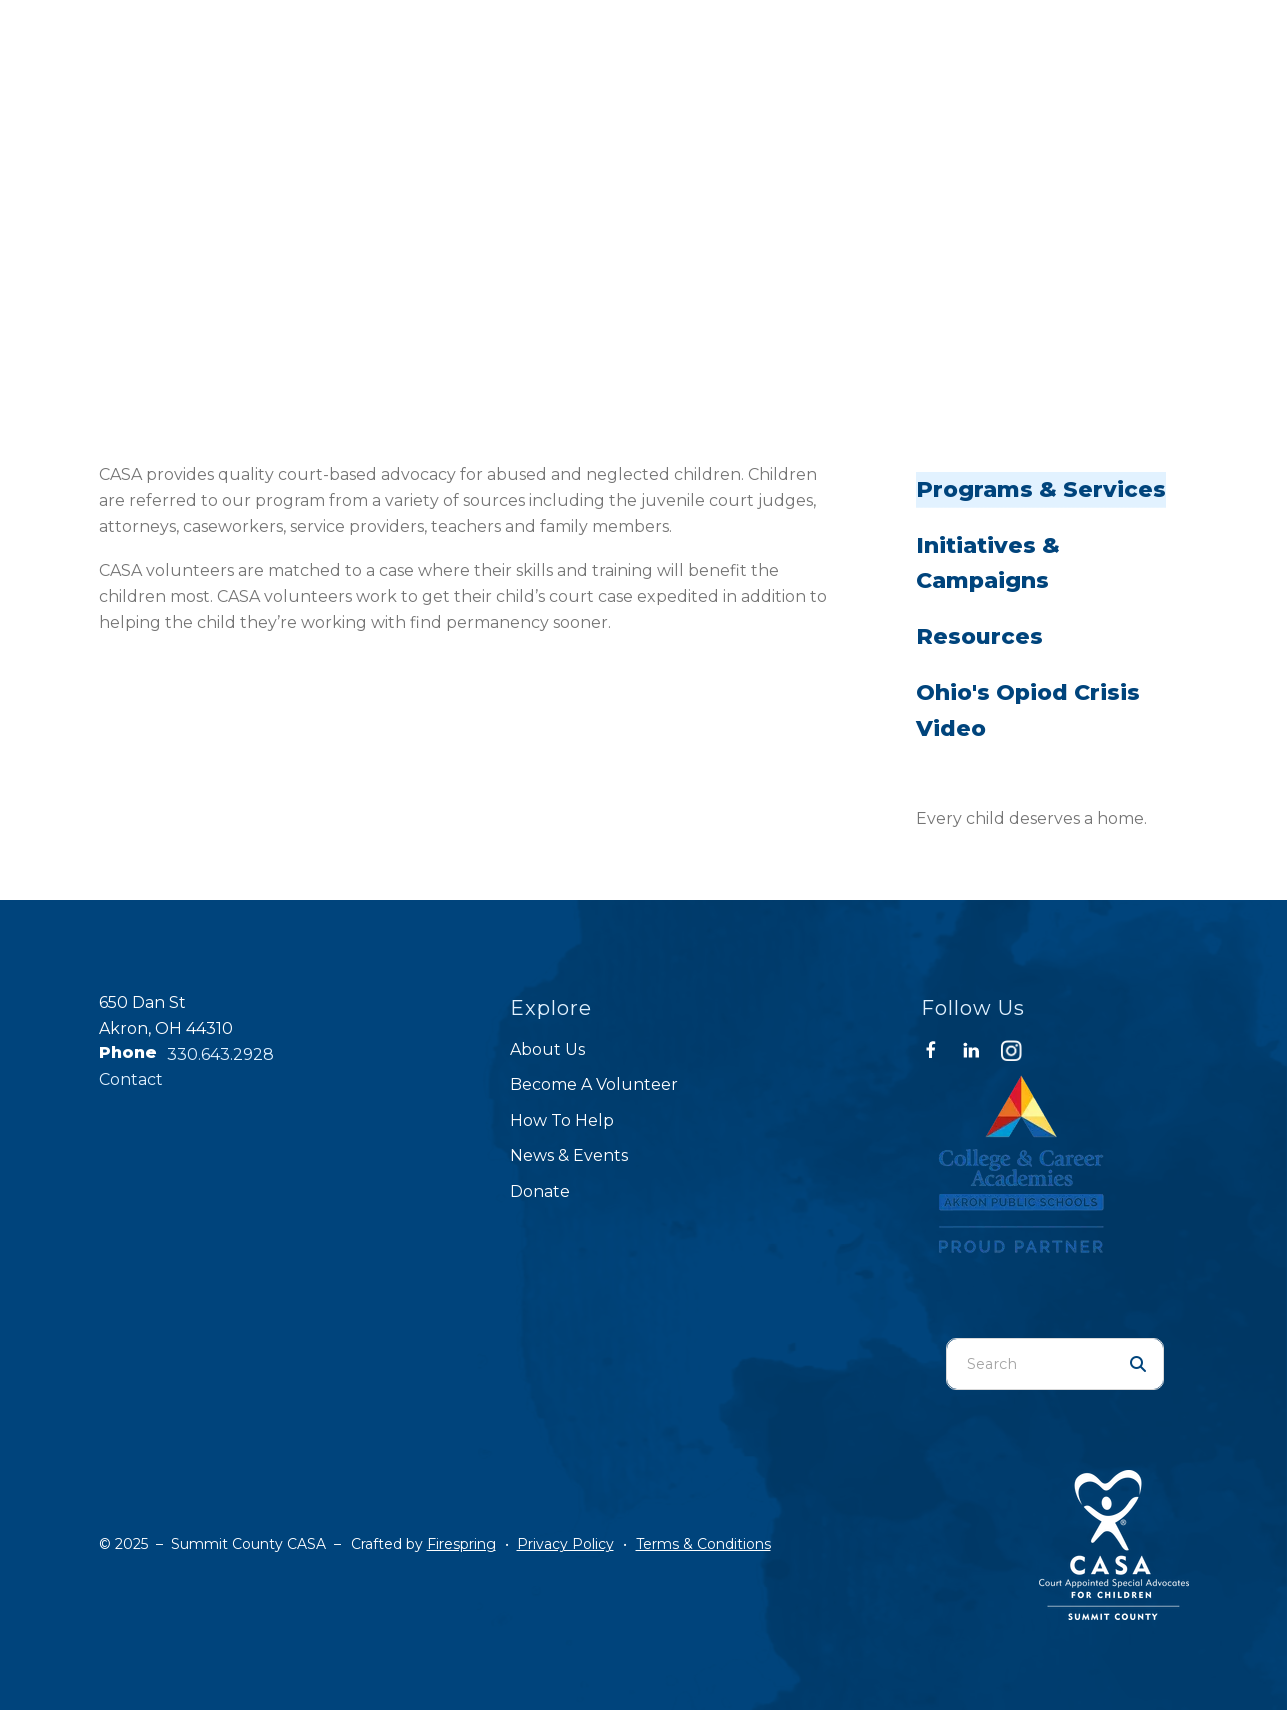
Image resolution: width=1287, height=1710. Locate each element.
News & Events (569, 1155)
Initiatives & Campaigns (988, 563)
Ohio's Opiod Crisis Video (1028, 710)
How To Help (562, 1120)
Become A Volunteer (594, 1084)
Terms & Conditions (703, 1544)
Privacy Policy (565, 1544)
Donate (540, 1191)
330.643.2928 (220, 1054)
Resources (979, 636)
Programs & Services (1041, 489)
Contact (131, 1079)
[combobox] (1030, 1364)
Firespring (461, 1544)
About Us (547, 1049)
